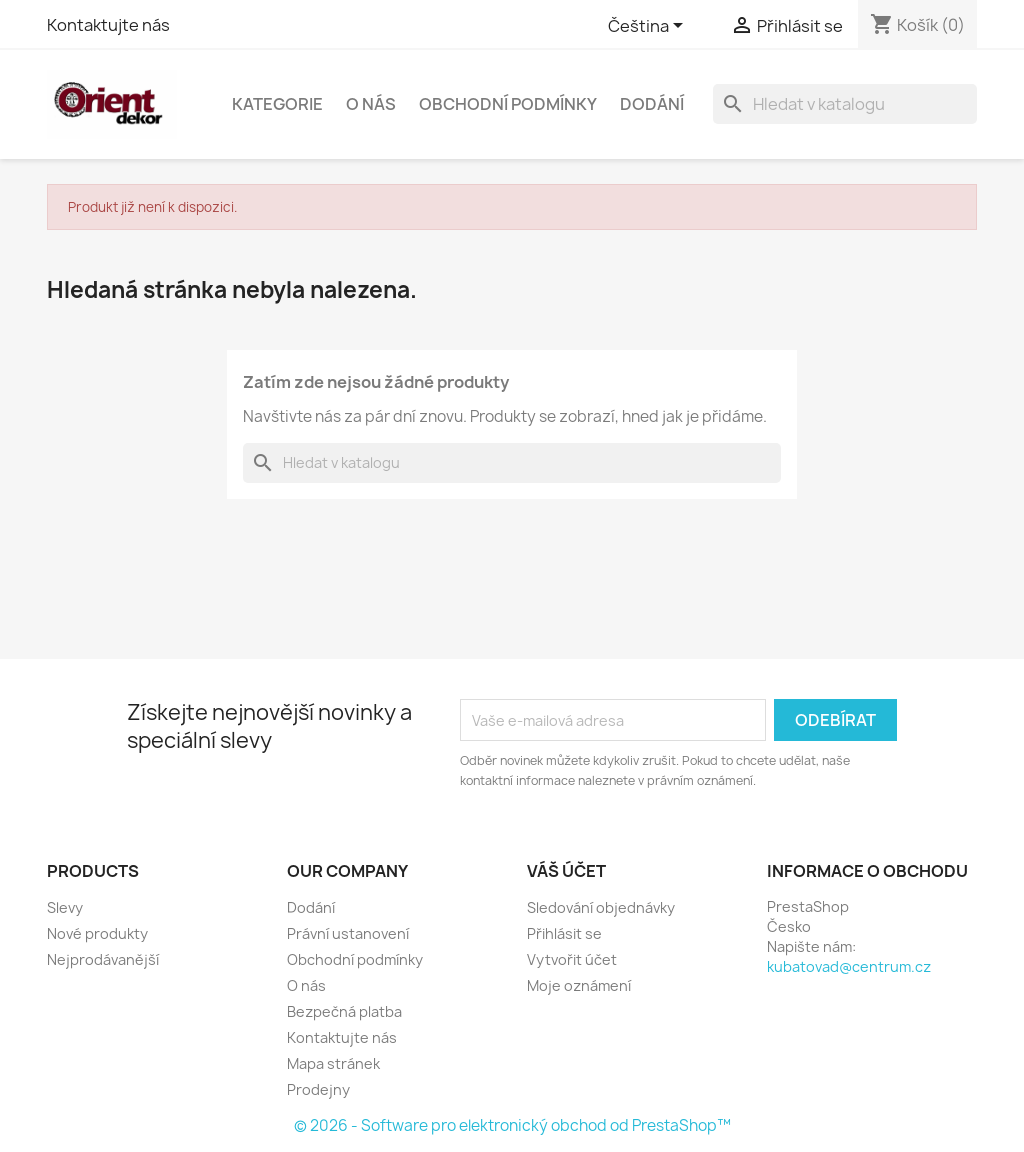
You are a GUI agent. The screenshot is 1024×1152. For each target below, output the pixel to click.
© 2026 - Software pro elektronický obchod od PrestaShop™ (512, 1125)
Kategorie (277, 104)
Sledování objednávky (601, 907)
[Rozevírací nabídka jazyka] (649, 27)
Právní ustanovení (348, 933)
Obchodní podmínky (508, 104)
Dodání (652, 104)
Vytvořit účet (572, 959)
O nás (371, 104)
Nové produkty (97, 933)
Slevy (65, 907)
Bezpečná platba (344, 1011)
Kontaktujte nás (108, 25)
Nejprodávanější (103, 959)
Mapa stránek (333, 1063)
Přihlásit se (564, 933)
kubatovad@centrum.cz (849, 966)
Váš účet (566, 871)
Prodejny (318, 1089)
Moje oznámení (579, 985)
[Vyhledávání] (845, 104)
